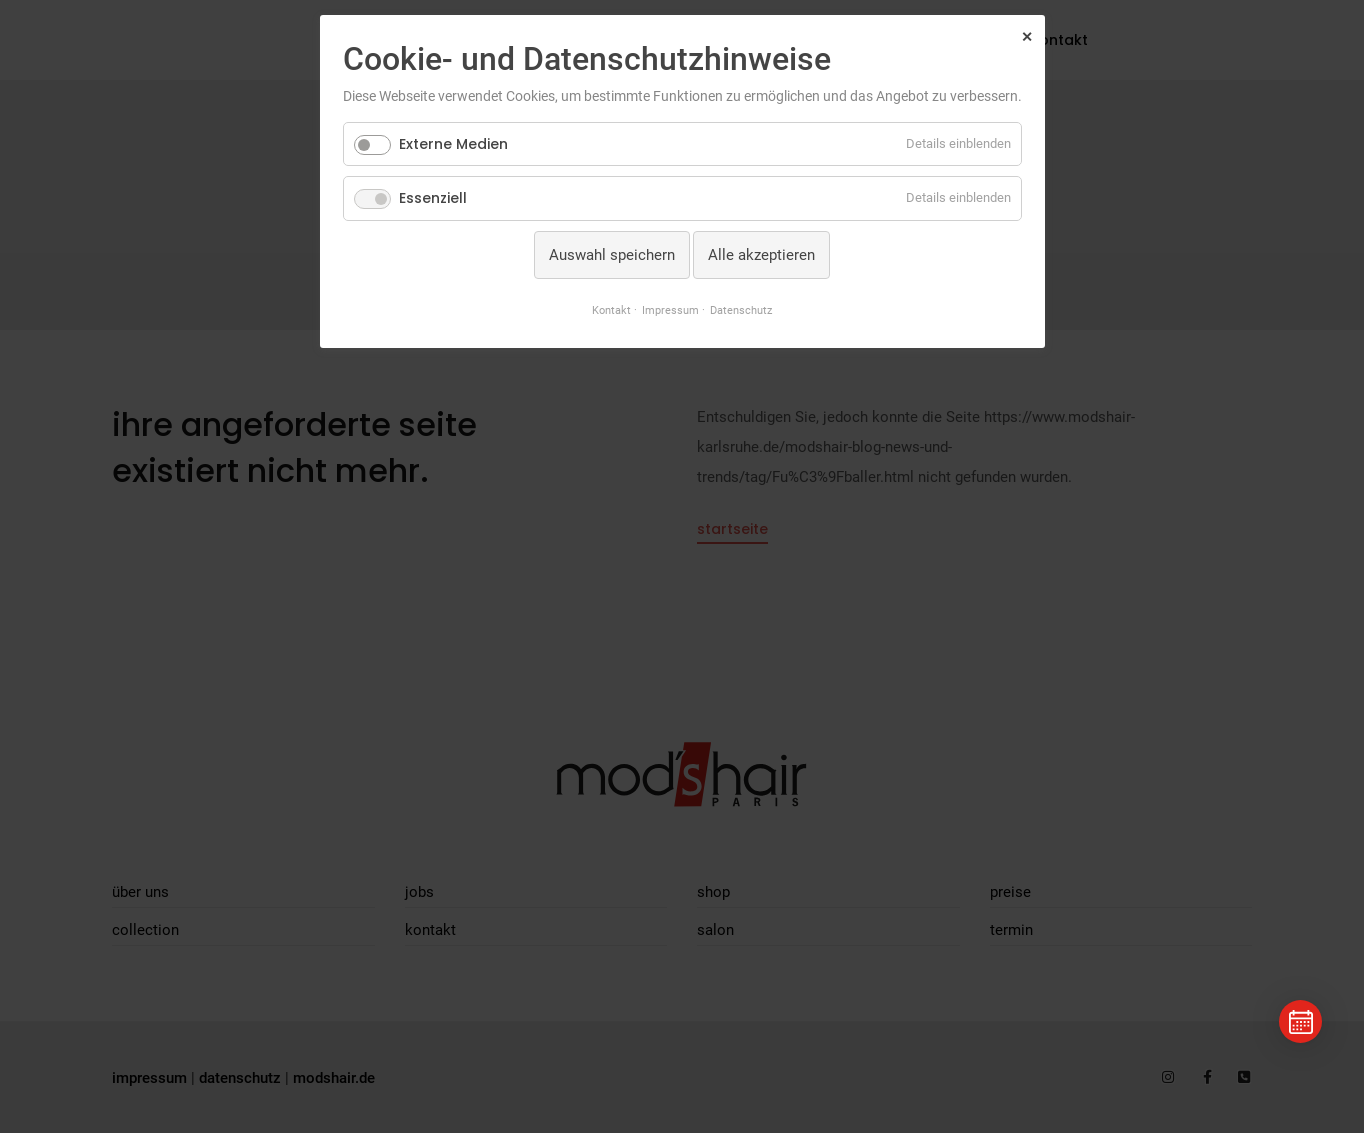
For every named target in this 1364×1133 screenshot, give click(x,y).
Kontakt (611, 310)
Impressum (670, 310)
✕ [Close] (1027, 37)
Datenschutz (741, 310)
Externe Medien (453, 144)
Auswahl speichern (612, 255)
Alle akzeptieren (761, 255)
